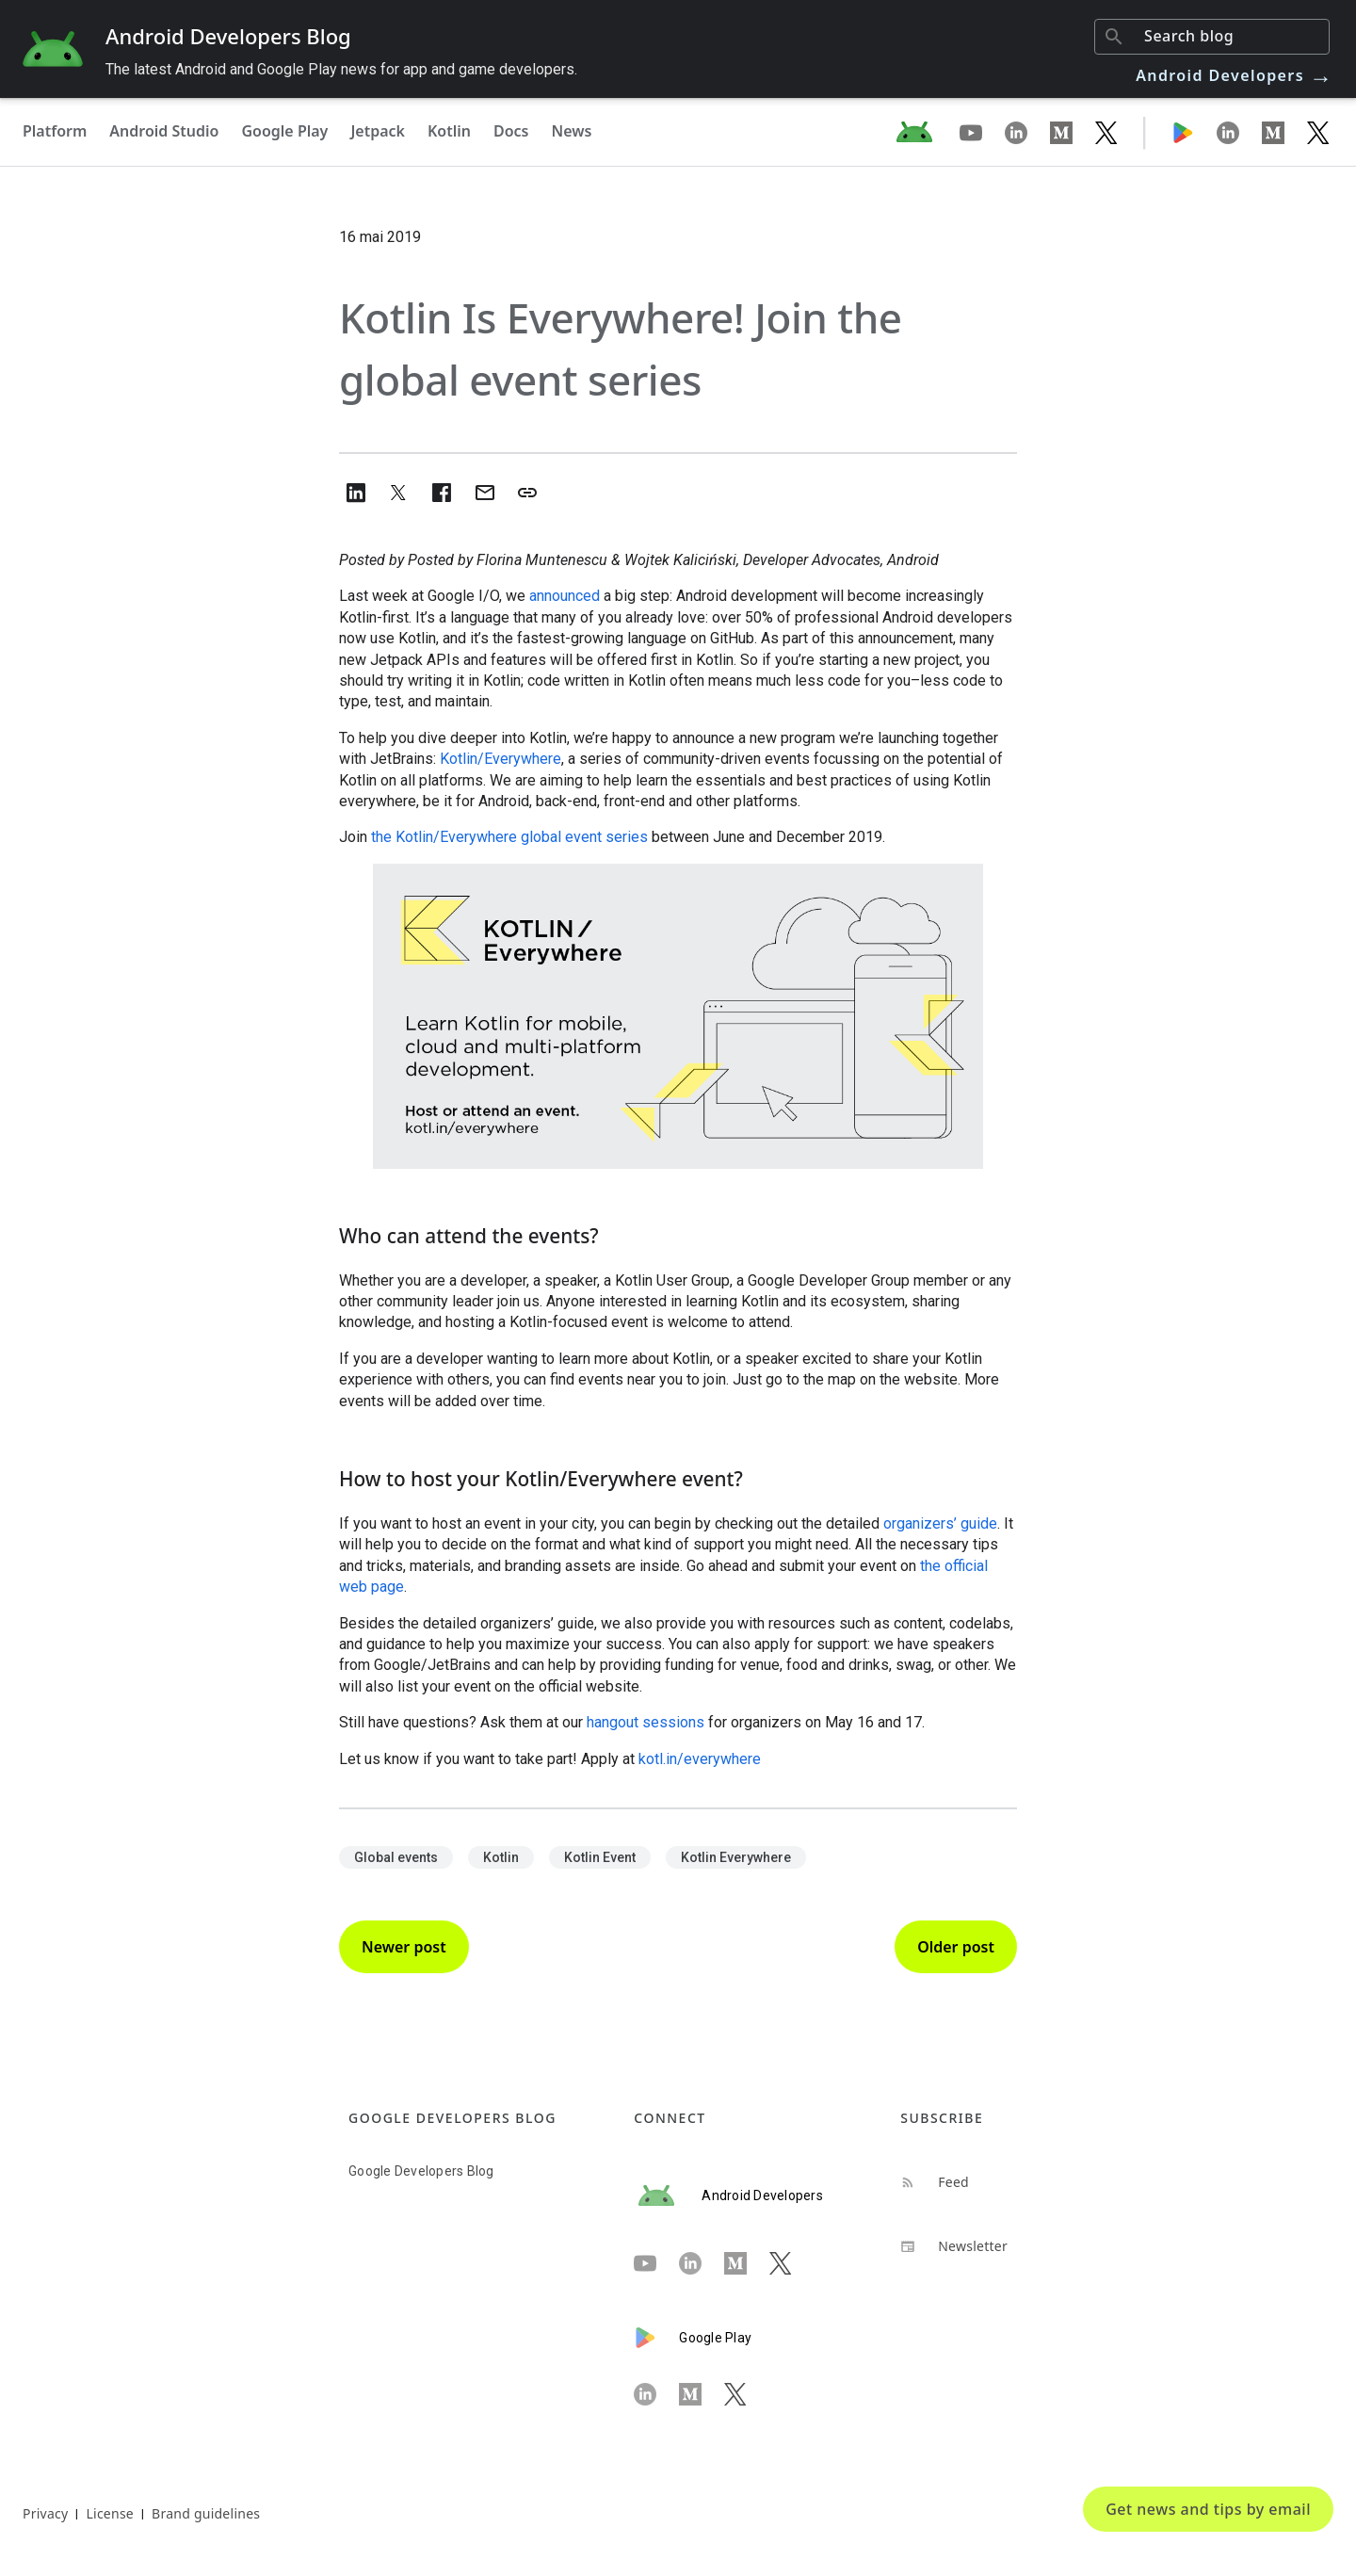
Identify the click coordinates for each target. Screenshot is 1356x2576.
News (572, 131)
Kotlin (449, 131)
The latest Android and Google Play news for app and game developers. (341, 69)
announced (564, 596)
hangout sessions (643, 1722)
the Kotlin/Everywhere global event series (507, 837)
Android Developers (1234, 75)
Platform (55, 131)
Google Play (284, 131)
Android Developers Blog (228, 36)
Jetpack (377, 131)
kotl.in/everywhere (699, 1759)
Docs (511, 131)
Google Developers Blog (421, 2171)
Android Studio (163, 131)
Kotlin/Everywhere (500, 759)
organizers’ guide (940, 1523)
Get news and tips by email (1208, 2509)
